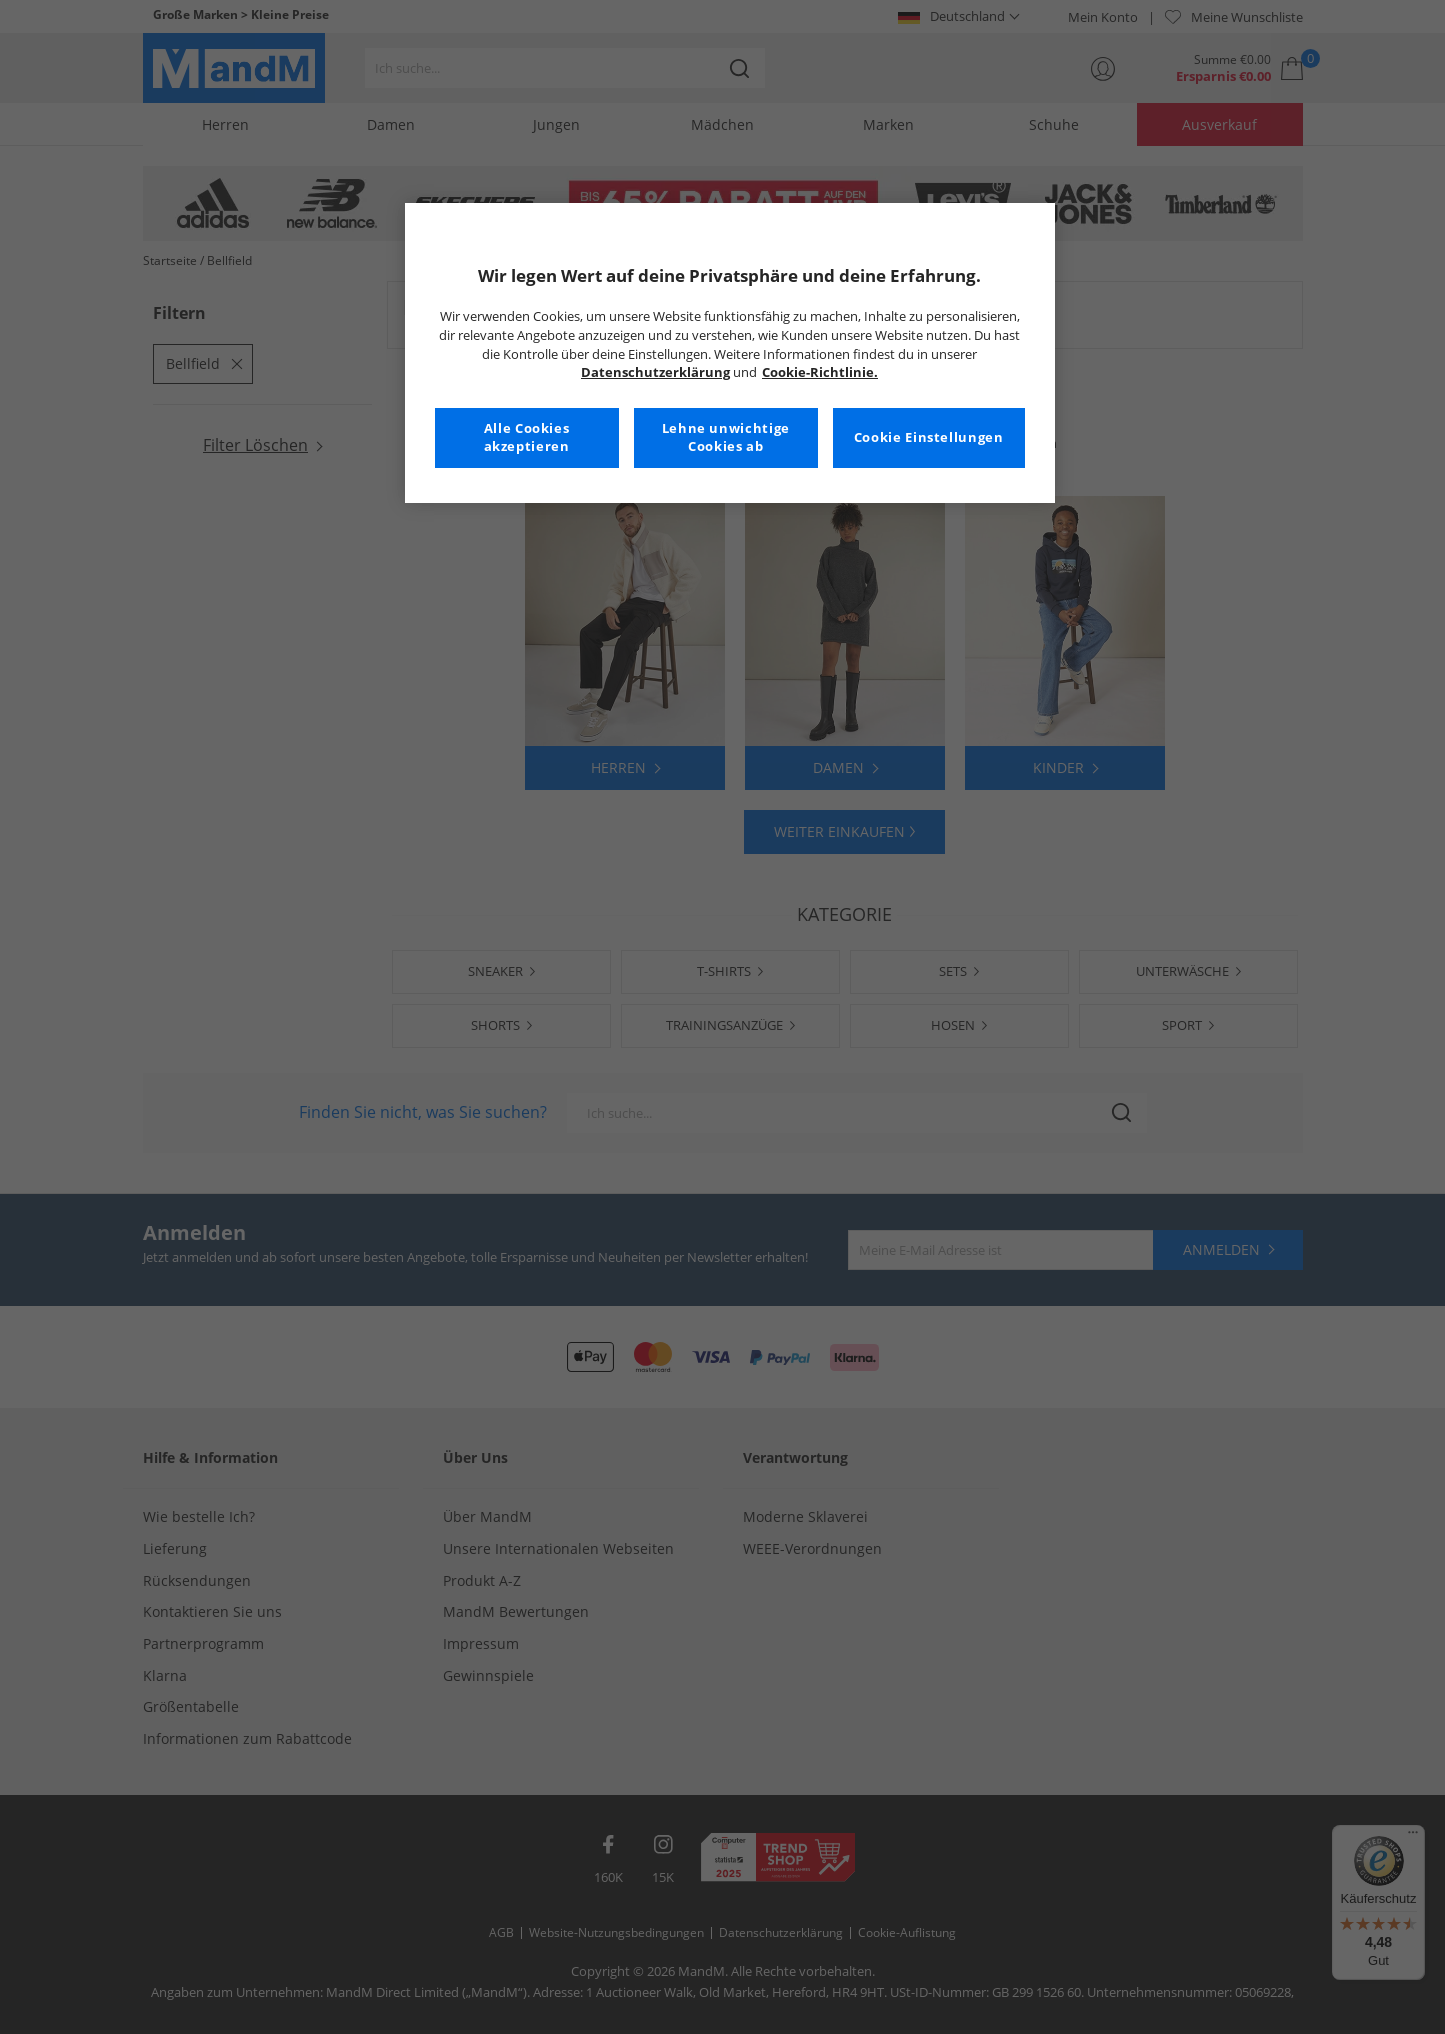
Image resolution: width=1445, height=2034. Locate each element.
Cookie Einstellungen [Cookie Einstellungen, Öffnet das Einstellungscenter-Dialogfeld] (929, 437)
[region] (730, 353)
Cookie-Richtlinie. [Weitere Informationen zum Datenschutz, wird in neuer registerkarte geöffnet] (820, 372)
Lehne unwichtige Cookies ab (726, 437)
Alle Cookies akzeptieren (527, 437)
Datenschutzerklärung (655, 372)
